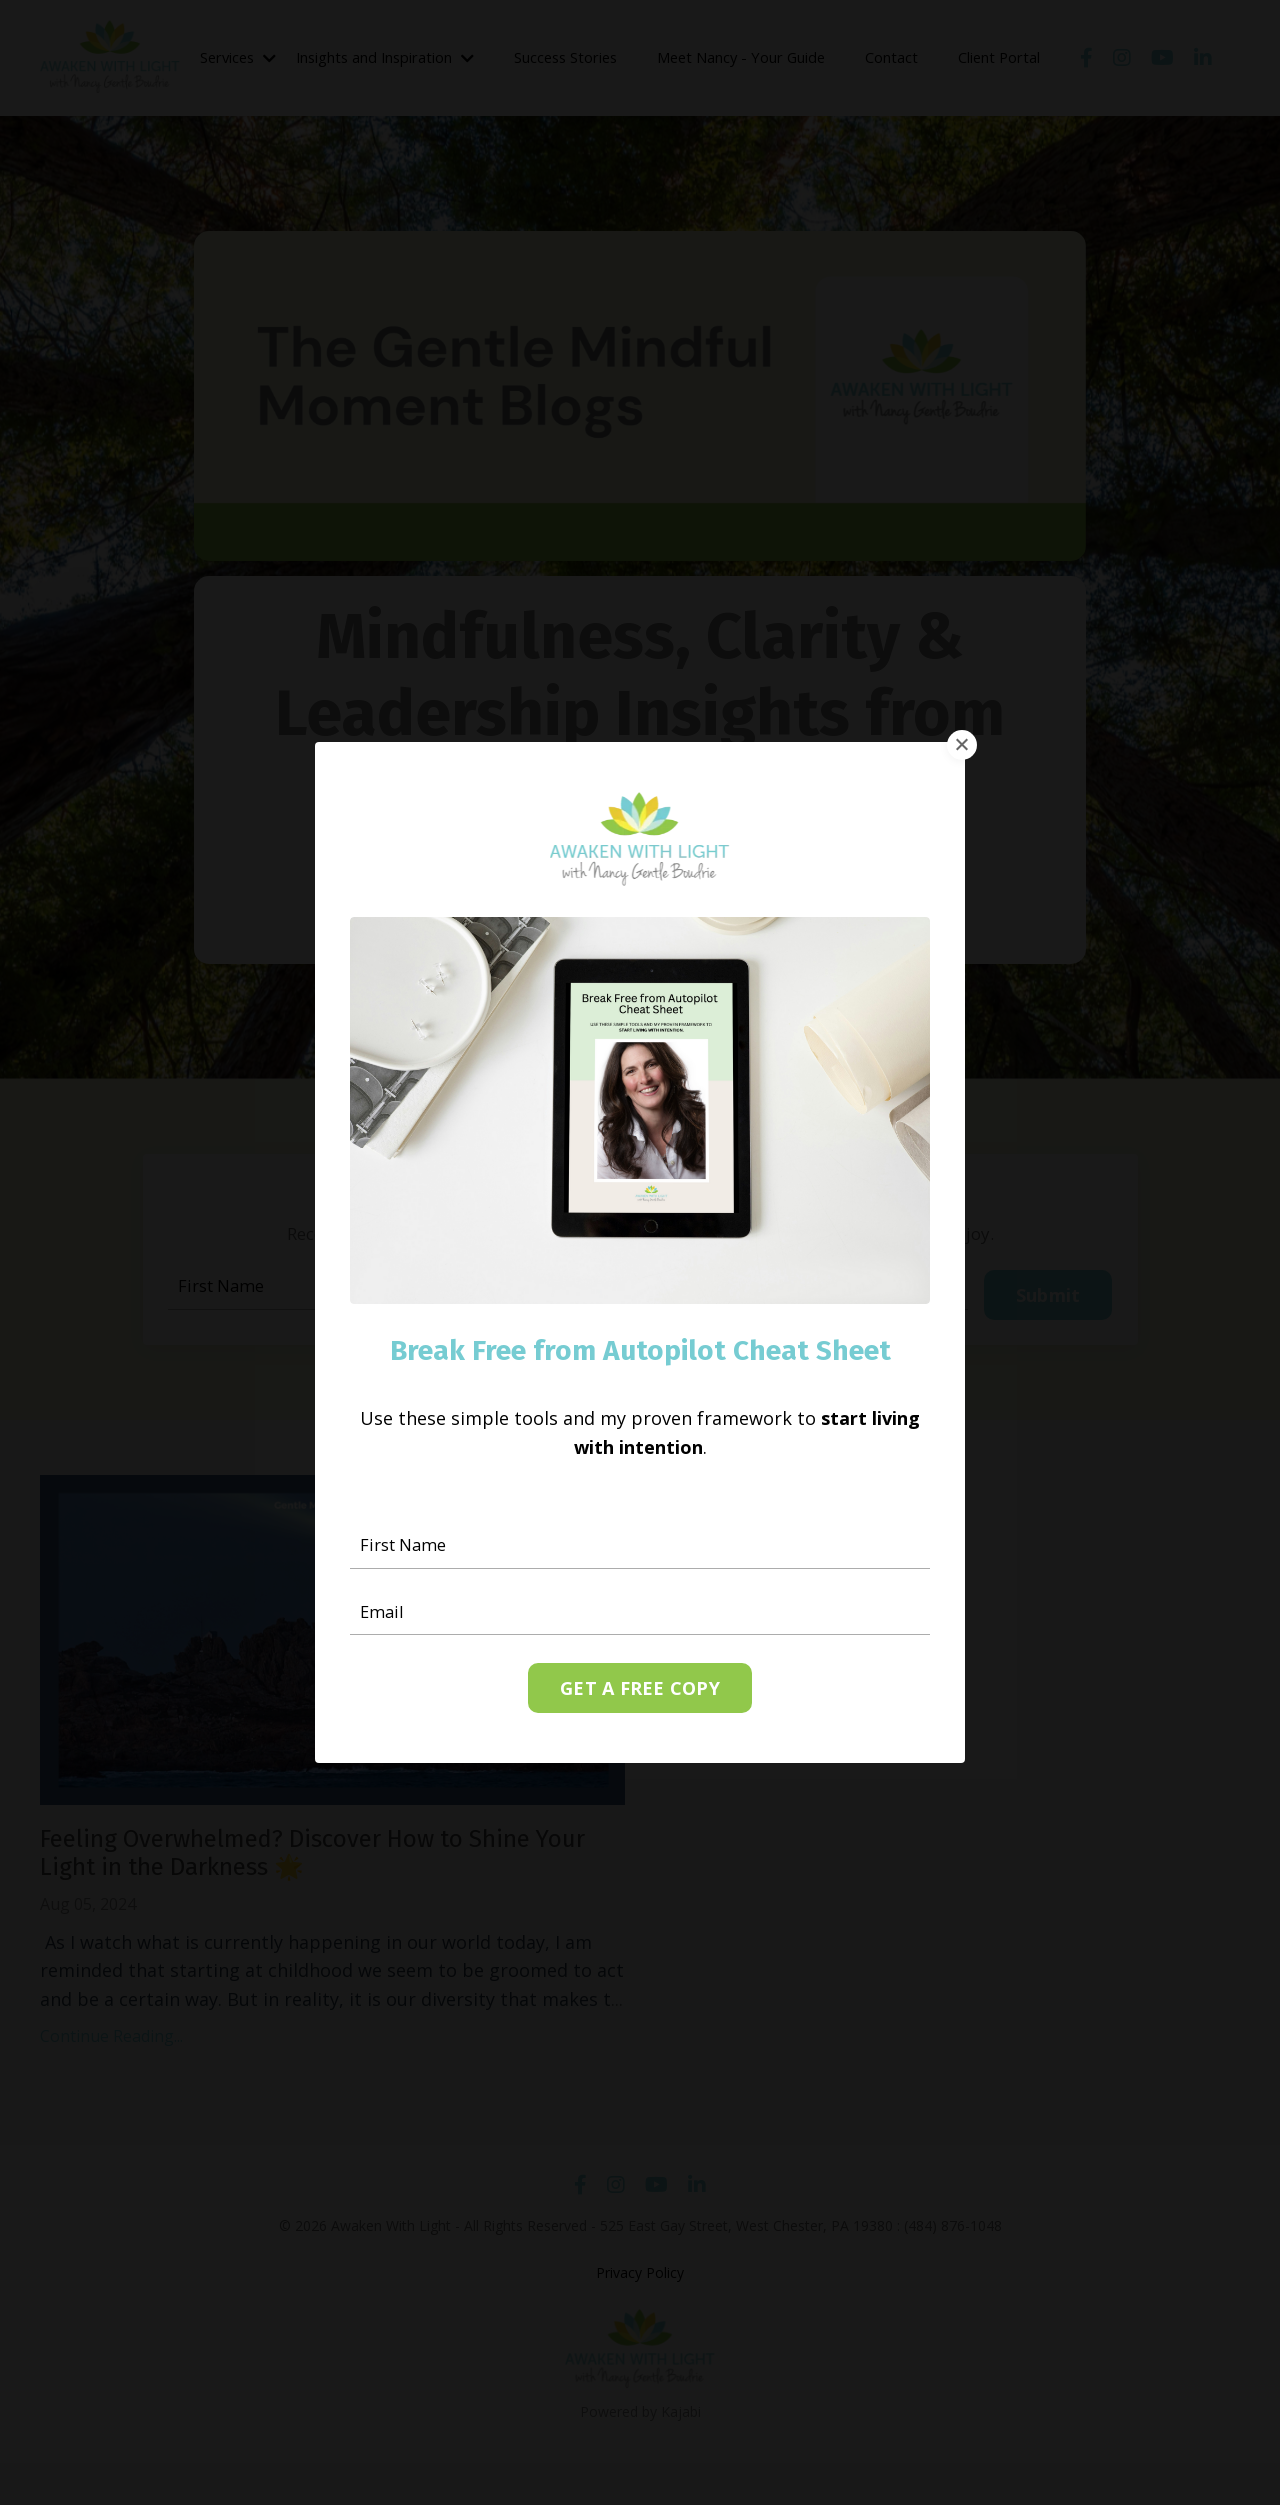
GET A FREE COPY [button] (640, 1691)
